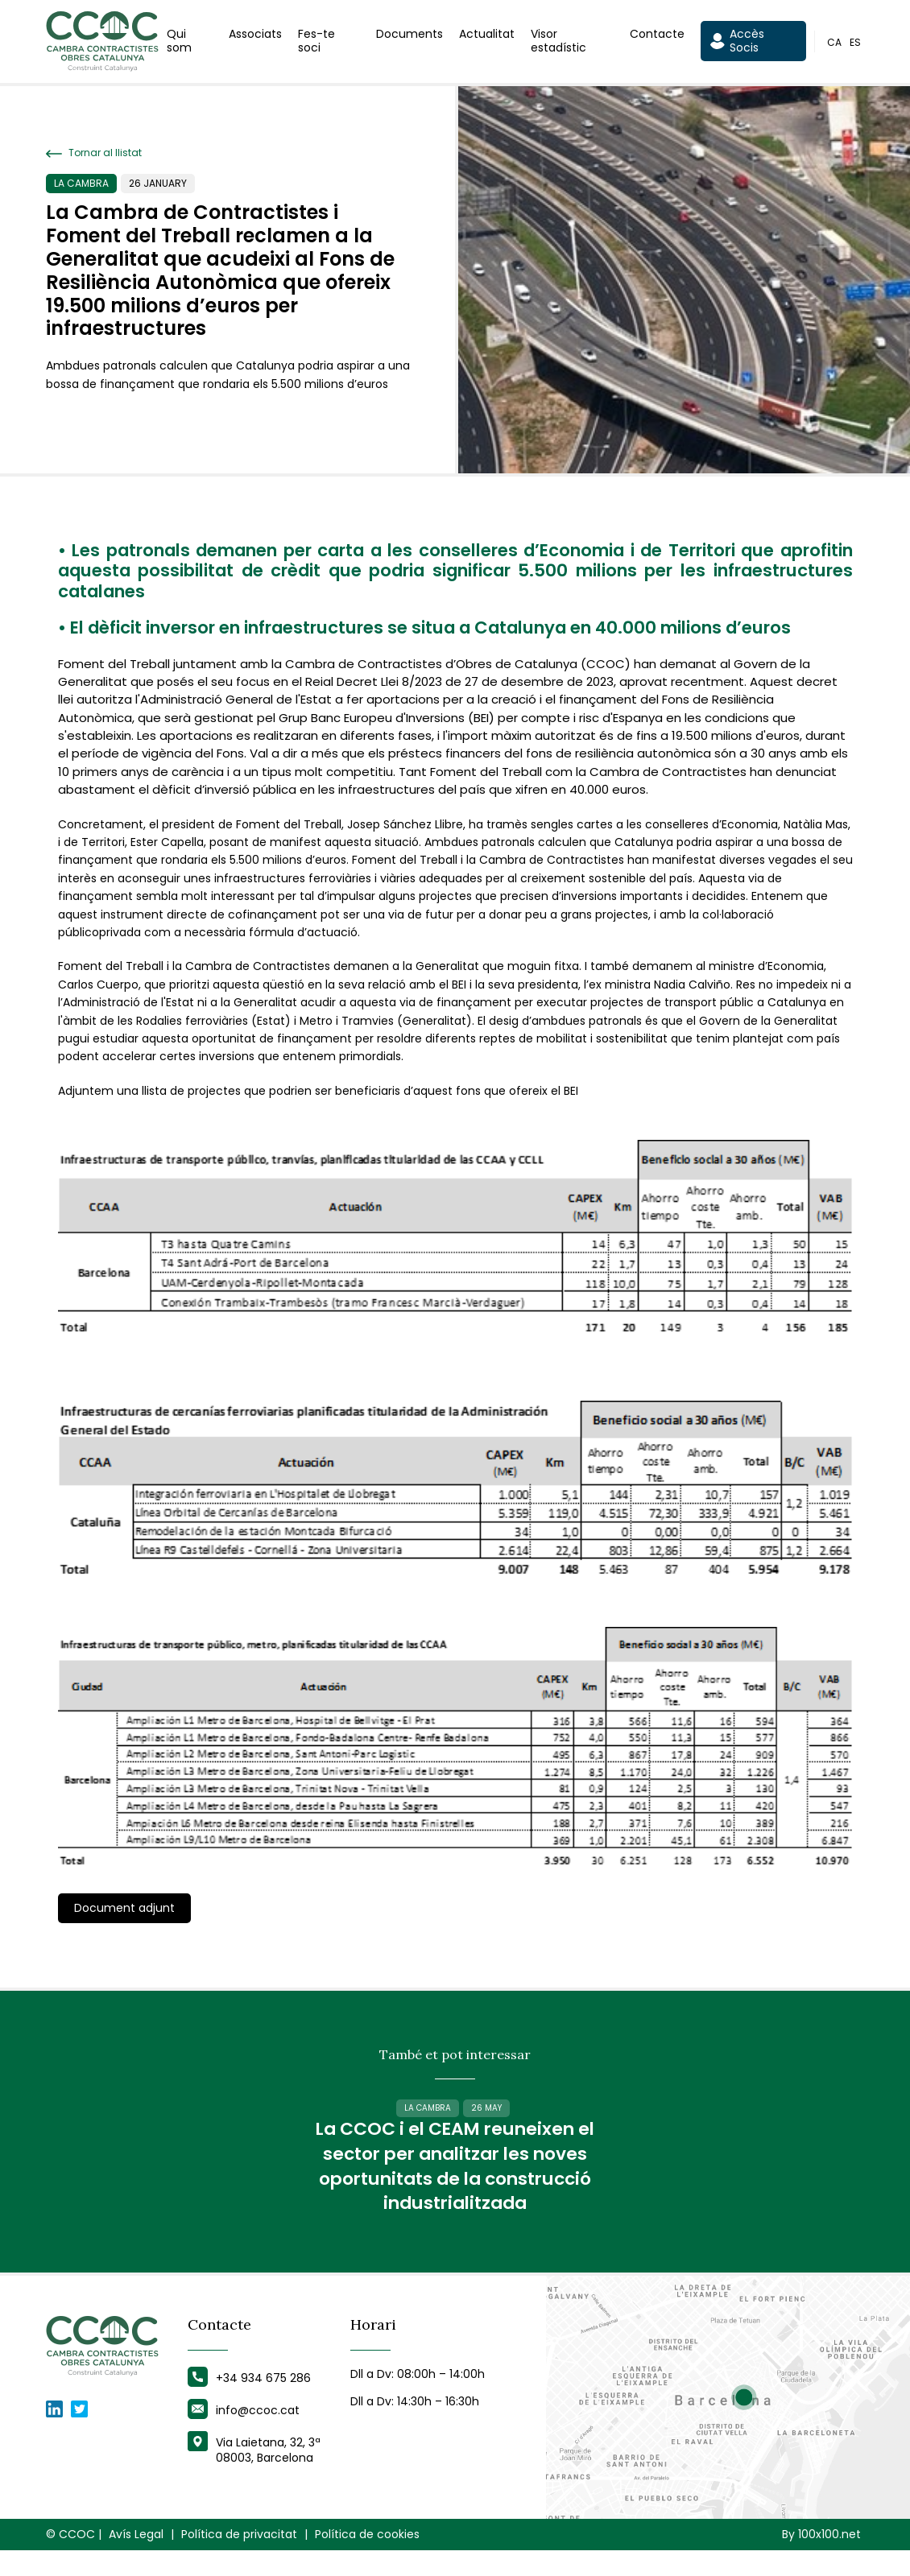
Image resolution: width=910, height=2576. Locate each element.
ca (834, 43)
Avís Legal (136, 2559)
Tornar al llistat (94, 153)
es (855, 43)
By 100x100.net (821, 2559)
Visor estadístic (558, 42)
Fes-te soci (316, 42)
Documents (409, 35)
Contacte (657, 35)
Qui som (179, 42)
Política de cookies (367, 2559)
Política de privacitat (239, 2559)
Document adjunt (124, 1908)
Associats (255, 35)
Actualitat (487, 35)
